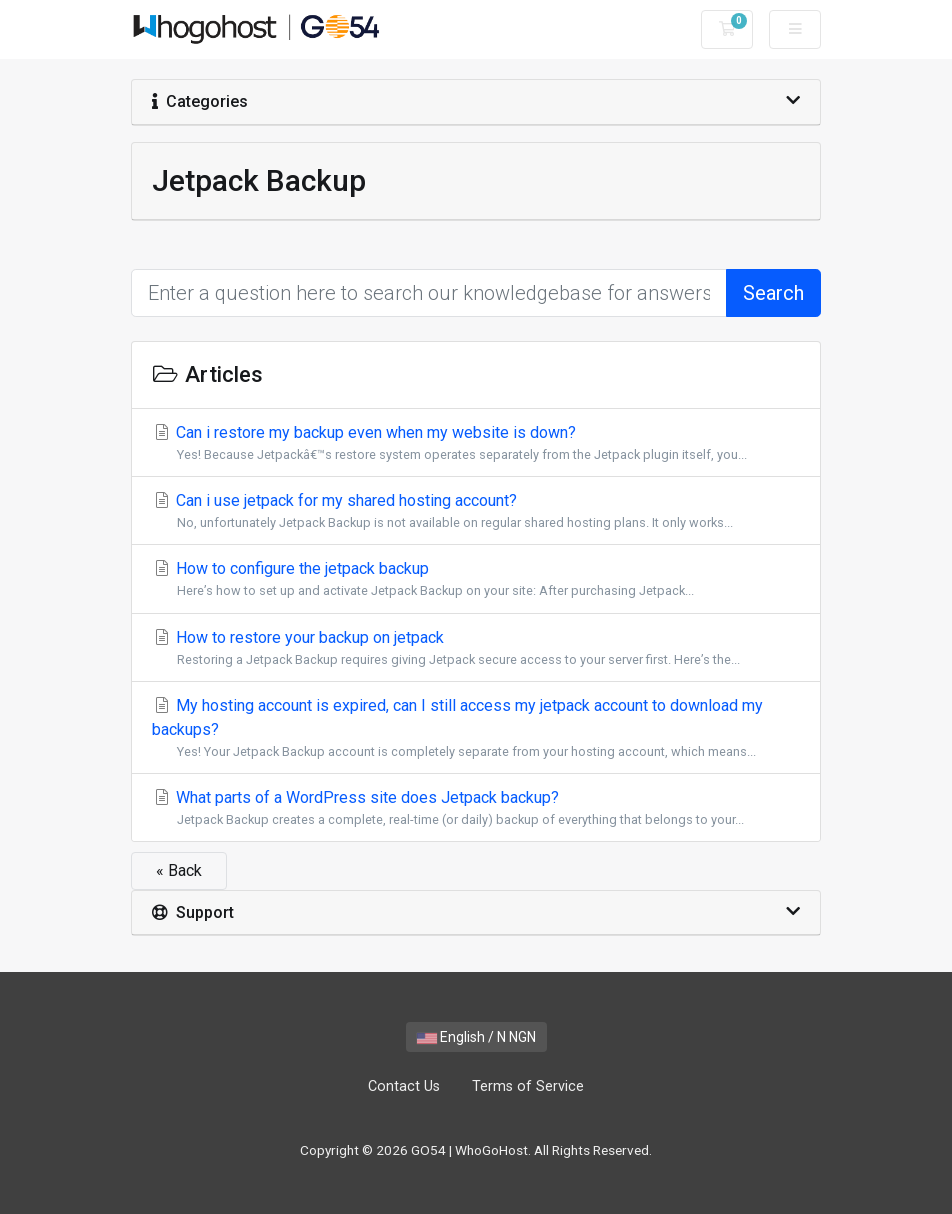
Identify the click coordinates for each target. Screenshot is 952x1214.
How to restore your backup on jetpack (476, 648)
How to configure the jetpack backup (476, 579)
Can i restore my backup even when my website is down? (476, 443)
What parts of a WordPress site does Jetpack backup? (476, 808)
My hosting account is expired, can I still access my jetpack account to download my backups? (476, 728)
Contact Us (404, 1086)
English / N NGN (476, 1037)
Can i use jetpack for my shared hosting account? (476, 511)
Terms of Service (528, 1086)
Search (773, 293)
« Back (179, 870)
